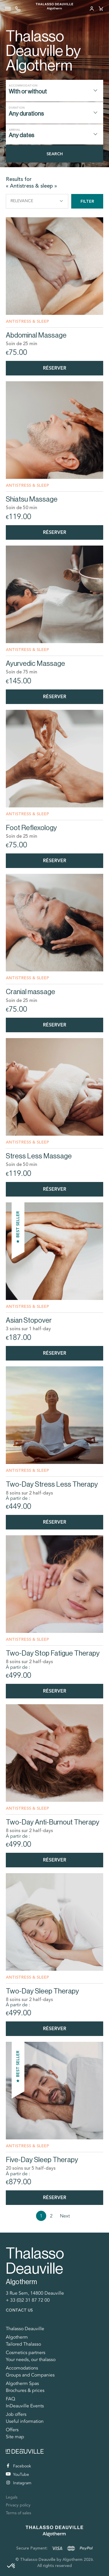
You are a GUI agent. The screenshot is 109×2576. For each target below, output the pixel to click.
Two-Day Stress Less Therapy (52, 1484)
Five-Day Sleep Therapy (42, 2160)
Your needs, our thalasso (31, 2359)
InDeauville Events (25, 2406)
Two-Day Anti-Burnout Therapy (52, 1822)
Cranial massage (30, 992)
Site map (15, 2437)
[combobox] (54, 91)
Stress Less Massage (39, 1156)
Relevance (36, 201)
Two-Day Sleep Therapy (42, 1991)
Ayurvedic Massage (35, 663)
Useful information (25, 2421)
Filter (87, 201)
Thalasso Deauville (25, 2329)
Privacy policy (18, 2505)
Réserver (54, 368)
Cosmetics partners (25, 2353)
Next (65, 2216)
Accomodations (22, 2368)
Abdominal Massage (36, 335)
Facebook (19, 2466)
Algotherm (17, 2337)
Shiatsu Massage (32, 499)
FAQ (10, 2399)
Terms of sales (18, 2512)
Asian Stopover (29, 1320)
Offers (12, 2430)
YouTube (17, 2474)
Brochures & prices (25, 2390)
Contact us (19, 2310)
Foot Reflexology (31, 828)
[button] (11, 2566)
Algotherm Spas (22, 2383)
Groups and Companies (30, 2375)
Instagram (18, 2483)
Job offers (16, 2414)
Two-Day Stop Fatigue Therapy (53, 1653)
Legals (11, 2497)
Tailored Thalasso (23, 2344)
